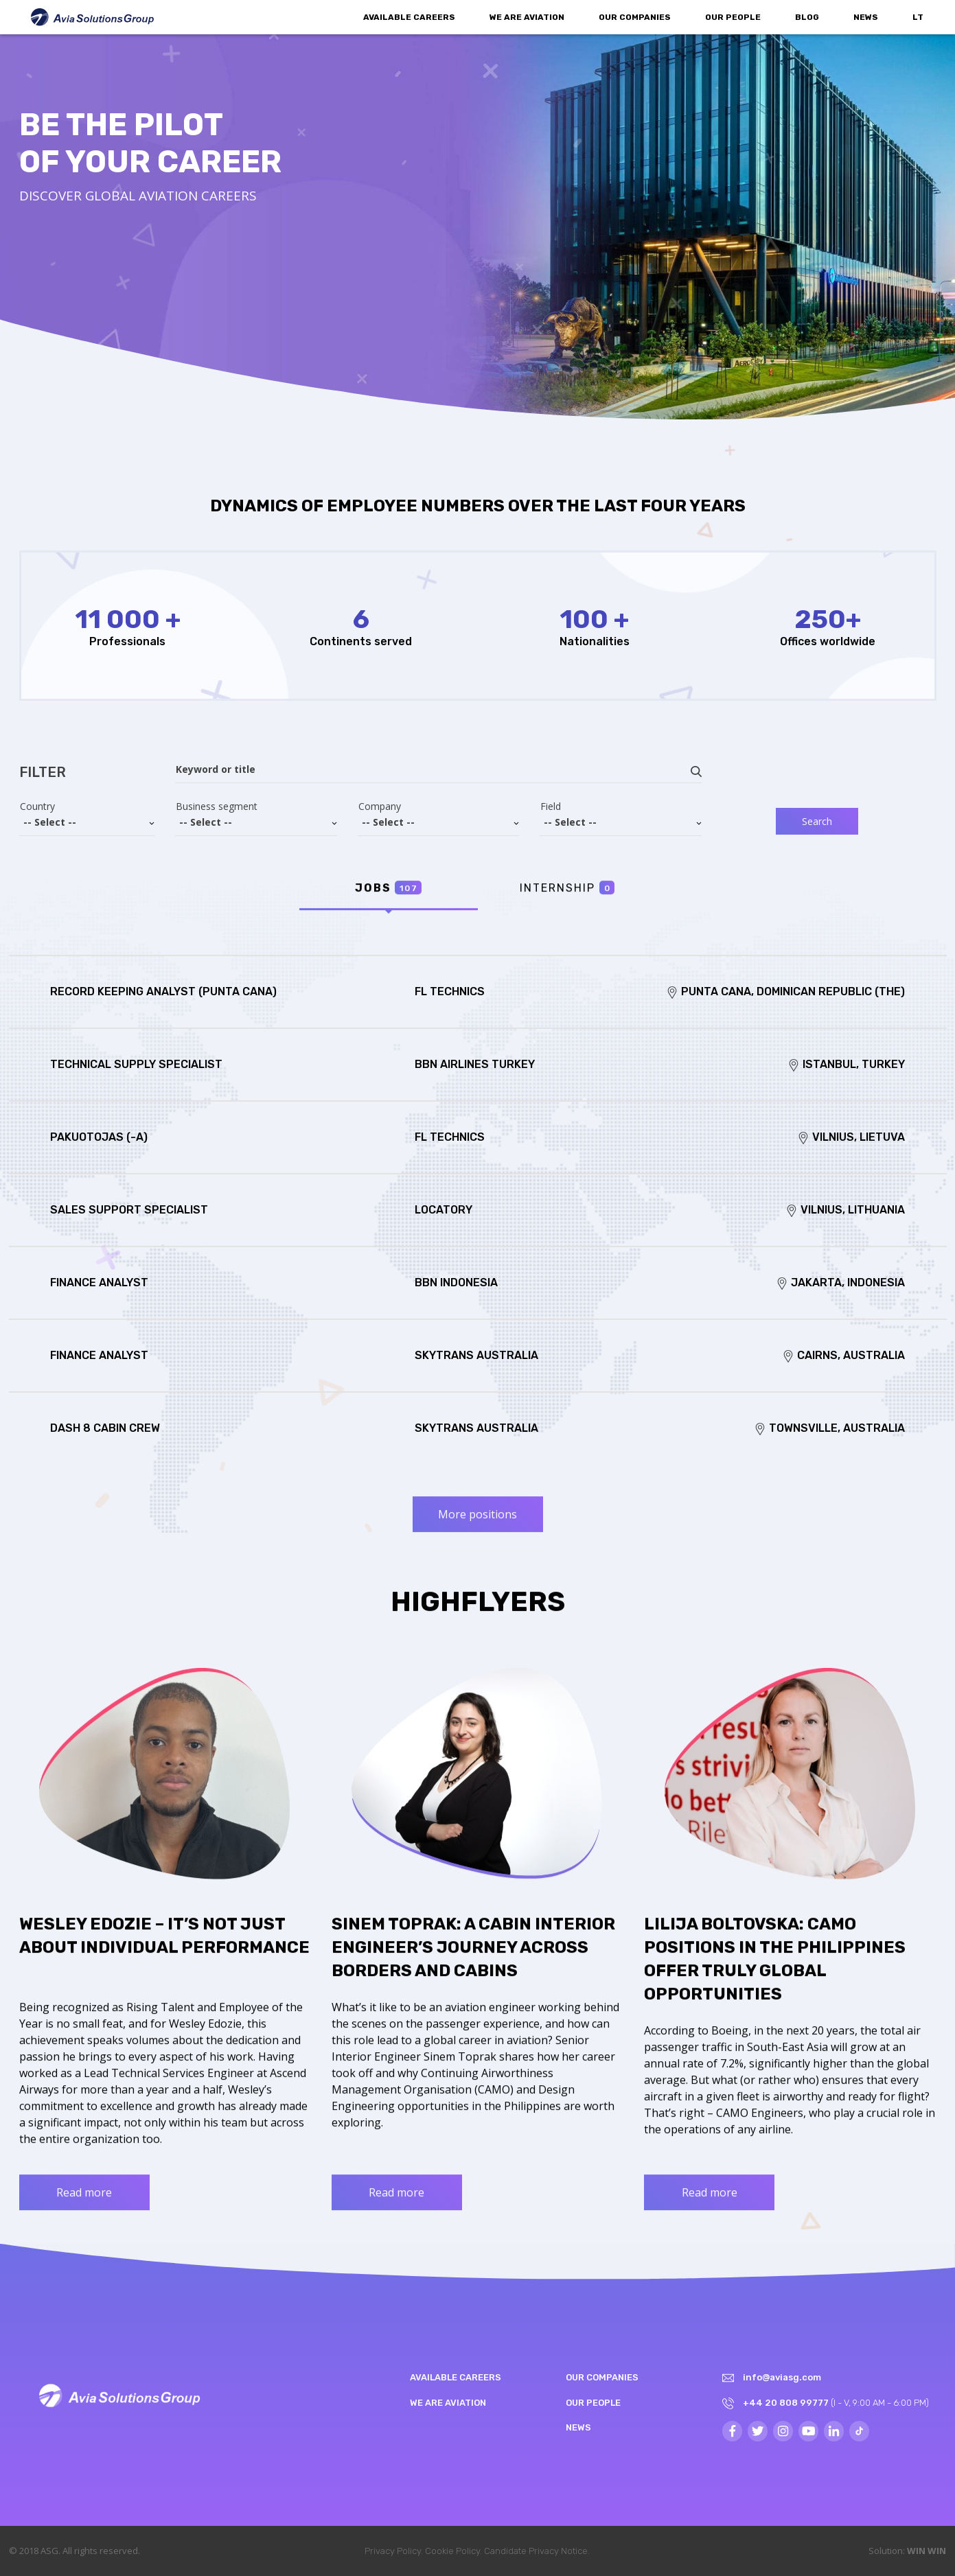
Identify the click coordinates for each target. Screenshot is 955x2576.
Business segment (216, 806)
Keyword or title (215, 769)
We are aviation (527, 17)
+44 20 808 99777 (786, 2403)
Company (379, 806)
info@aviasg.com (782, 2377)
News (865, 17)
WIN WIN (926, 2550)
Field (550, 806)
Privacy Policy (393, 2551)
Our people (733, 17)
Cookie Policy (452, 2551)
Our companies (635, 17)
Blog (807, 17)
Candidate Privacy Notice (536, 2551)
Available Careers (409, 17)
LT (917, 17)
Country (37, 806)
